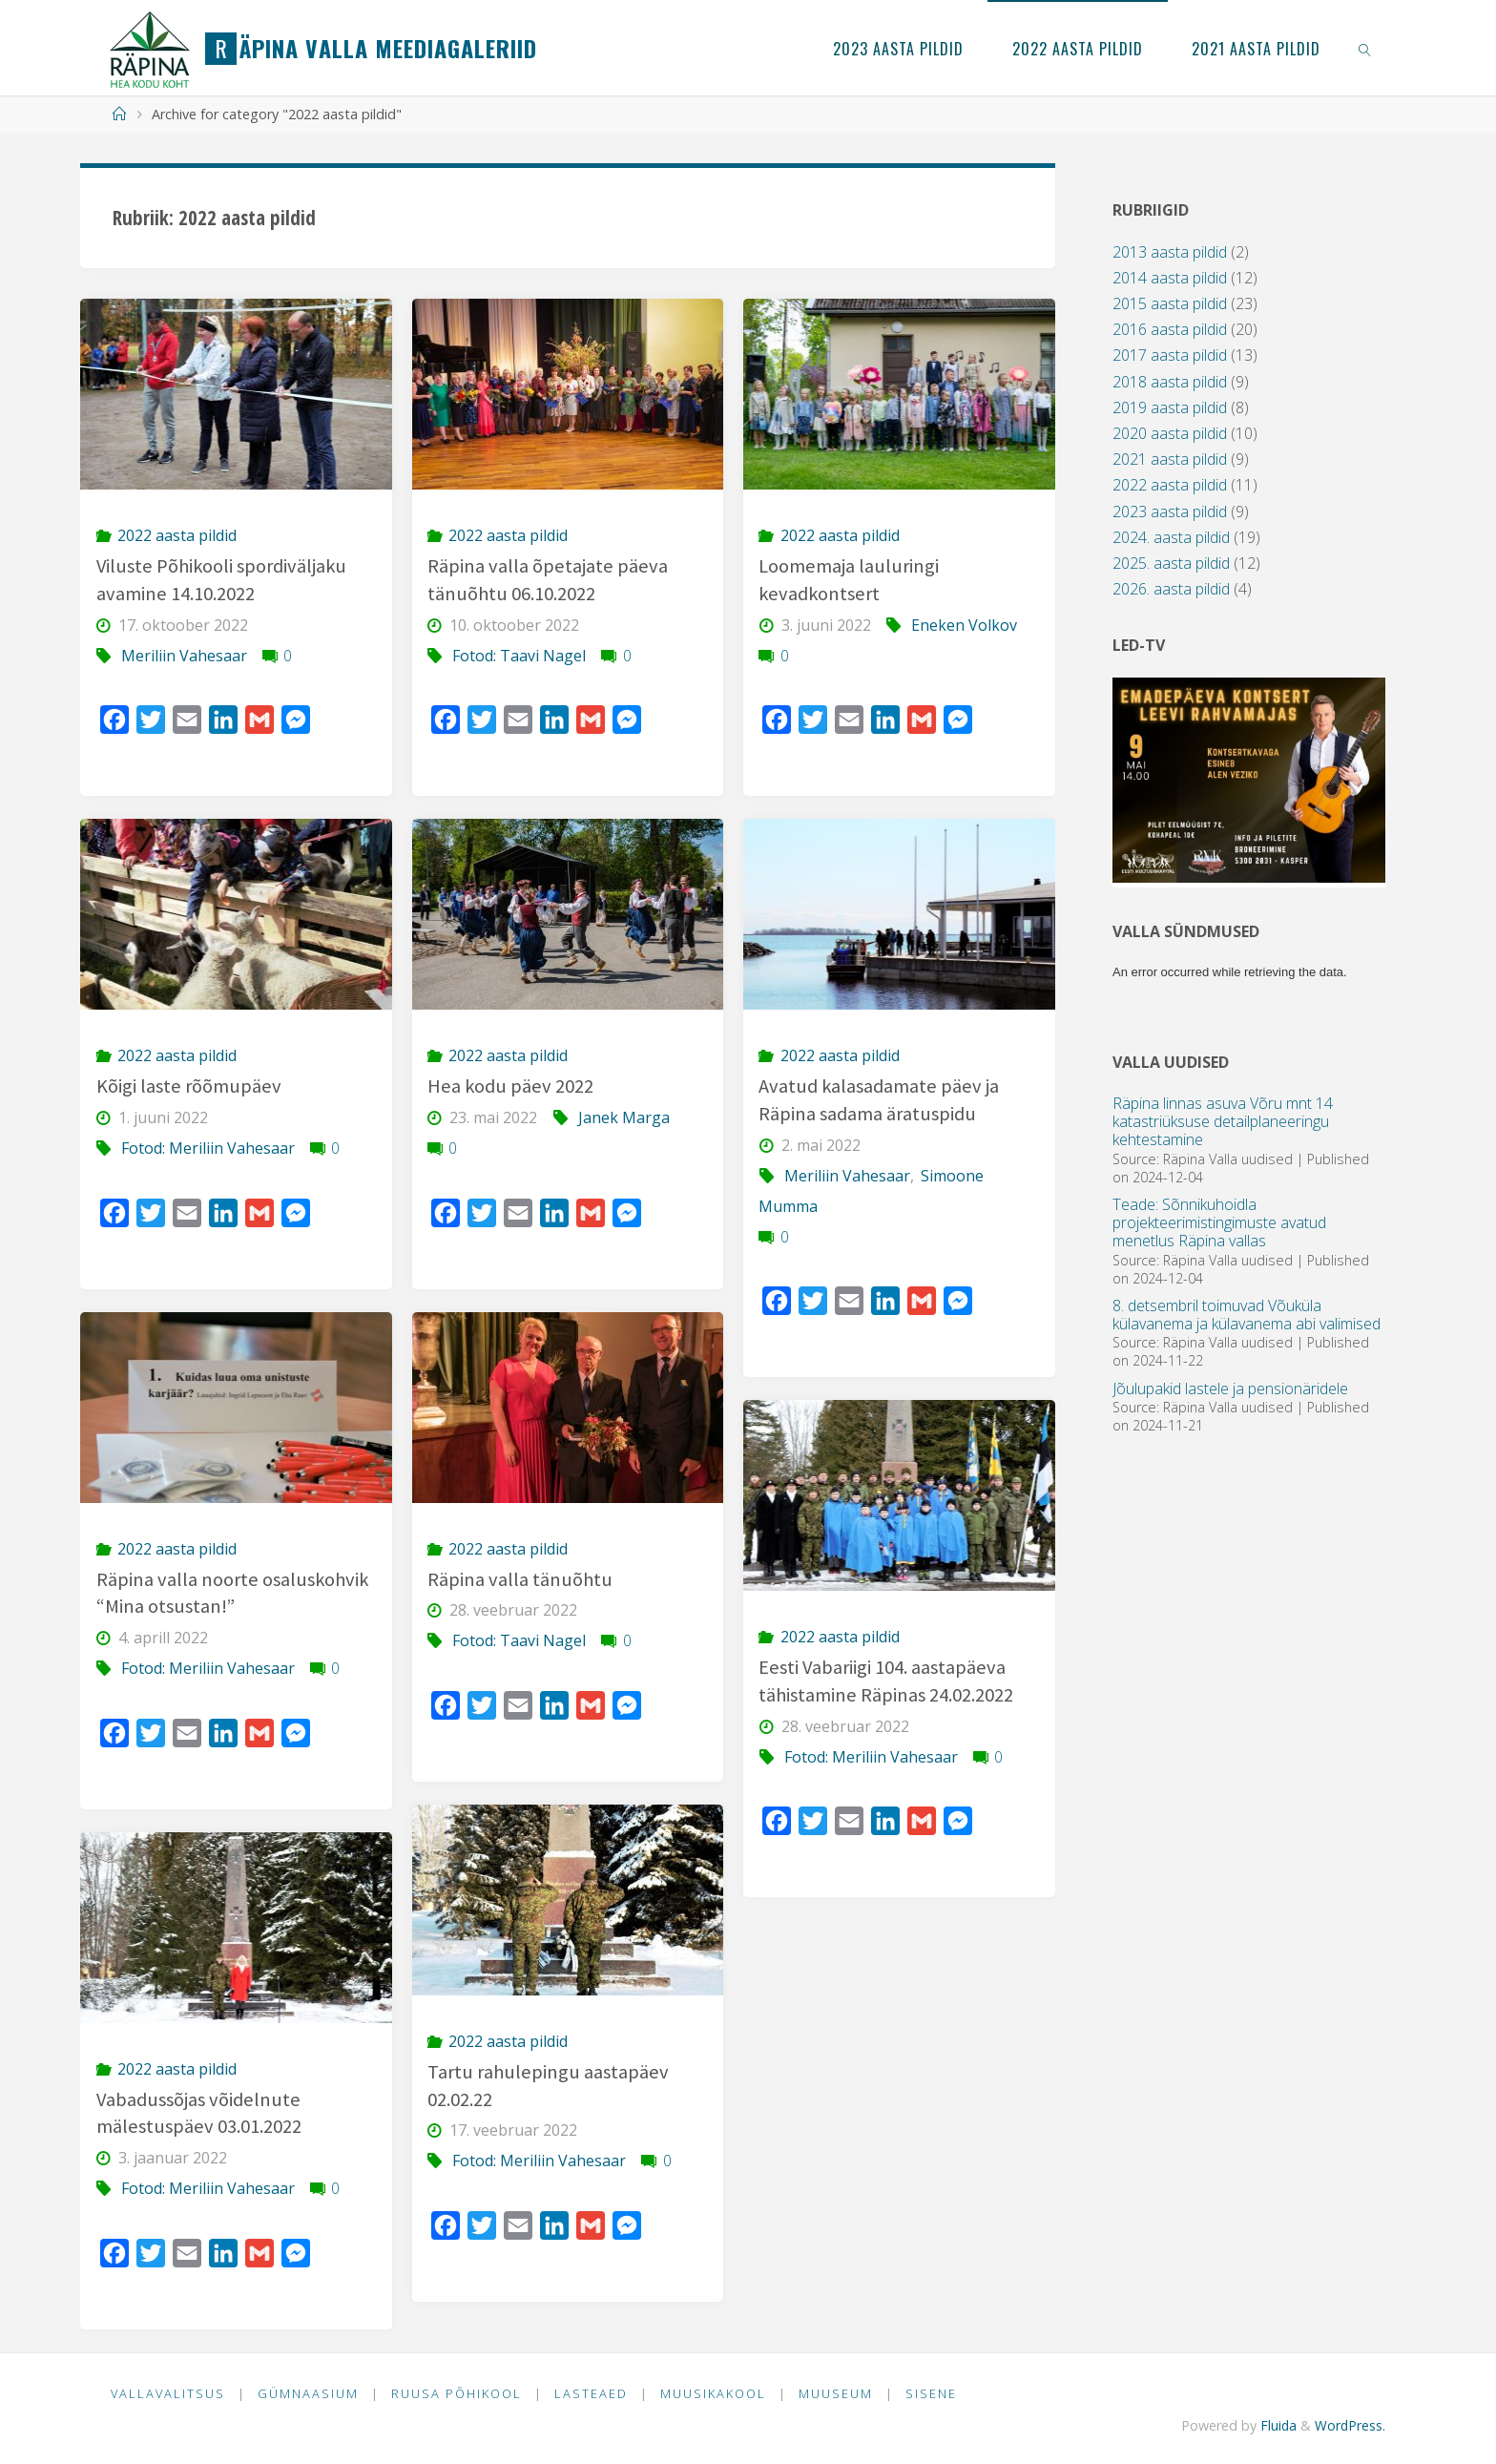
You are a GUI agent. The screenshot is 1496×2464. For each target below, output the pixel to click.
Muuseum (838, 2393)
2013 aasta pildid (1169, 251)
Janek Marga (624, 1117)
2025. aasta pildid (1171, 563)
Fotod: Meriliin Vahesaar (208, 1148)
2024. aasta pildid (1171, 537)
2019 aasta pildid (1169, 407)
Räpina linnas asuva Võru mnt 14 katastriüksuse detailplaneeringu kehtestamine (1222, 1121)
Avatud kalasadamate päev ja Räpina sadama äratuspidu (879, 1100)
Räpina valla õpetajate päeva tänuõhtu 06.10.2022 (547, 579)
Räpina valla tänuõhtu (520, 1579)
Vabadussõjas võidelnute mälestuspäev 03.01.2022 (198, 2113)
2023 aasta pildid (1169, 511)
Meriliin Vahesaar (184, 655)
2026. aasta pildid (1171, 588)
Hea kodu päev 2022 (510, 1086)
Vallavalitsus (168, 2393)
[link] (1365, 47)
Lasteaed (593, 2393)
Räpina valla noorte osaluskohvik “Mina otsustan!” (233, 1593)
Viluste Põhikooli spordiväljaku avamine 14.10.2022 (222, 579)
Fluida (1275, 2425)
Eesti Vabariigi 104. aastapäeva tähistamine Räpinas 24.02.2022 (885, 1681)
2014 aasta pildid (1169, 277)
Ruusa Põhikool (457, 2393)
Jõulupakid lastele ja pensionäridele (1230, 1388)
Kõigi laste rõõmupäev (188, 1086)
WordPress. (1349, 2425)
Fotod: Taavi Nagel (519, 655)
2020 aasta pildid (1169, 433)
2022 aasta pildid (177, 535)
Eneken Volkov (964, 625)
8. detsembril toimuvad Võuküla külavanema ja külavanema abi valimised (1246, 1314)
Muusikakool (715, 2393)
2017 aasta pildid (1169, 355)
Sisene (935, 2393)
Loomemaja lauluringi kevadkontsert (848, 579)
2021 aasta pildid (1169, 459)
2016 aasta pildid (1169, 329)
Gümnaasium (309, 2393)
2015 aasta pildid (1169, 303)
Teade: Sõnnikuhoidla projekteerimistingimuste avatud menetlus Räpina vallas (1219, 1222)
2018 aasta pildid (1169, 381)
